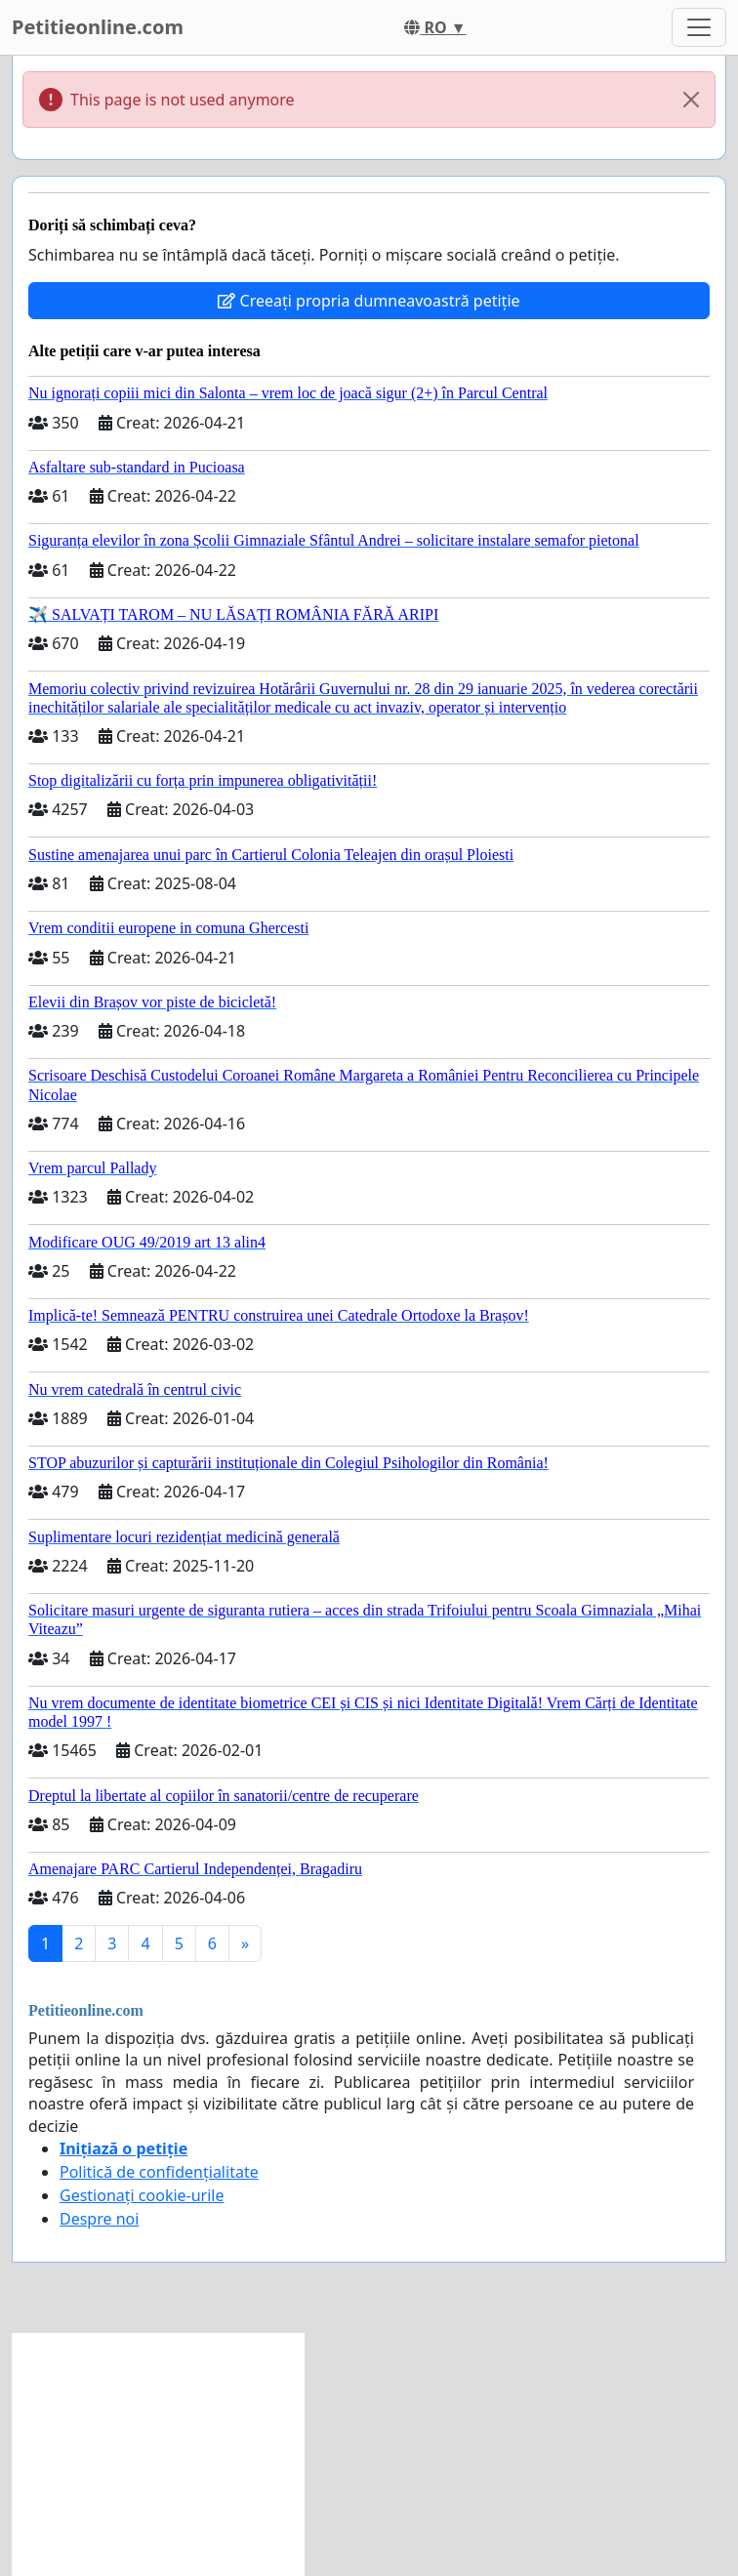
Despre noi (99, 2218)
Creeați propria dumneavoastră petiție (368, 300)
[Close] (691, 99)
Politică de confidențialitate (159, 2172)
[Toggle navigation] (699, 27)
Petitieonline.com (98, 27)
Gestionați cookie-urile (142, 2195)
